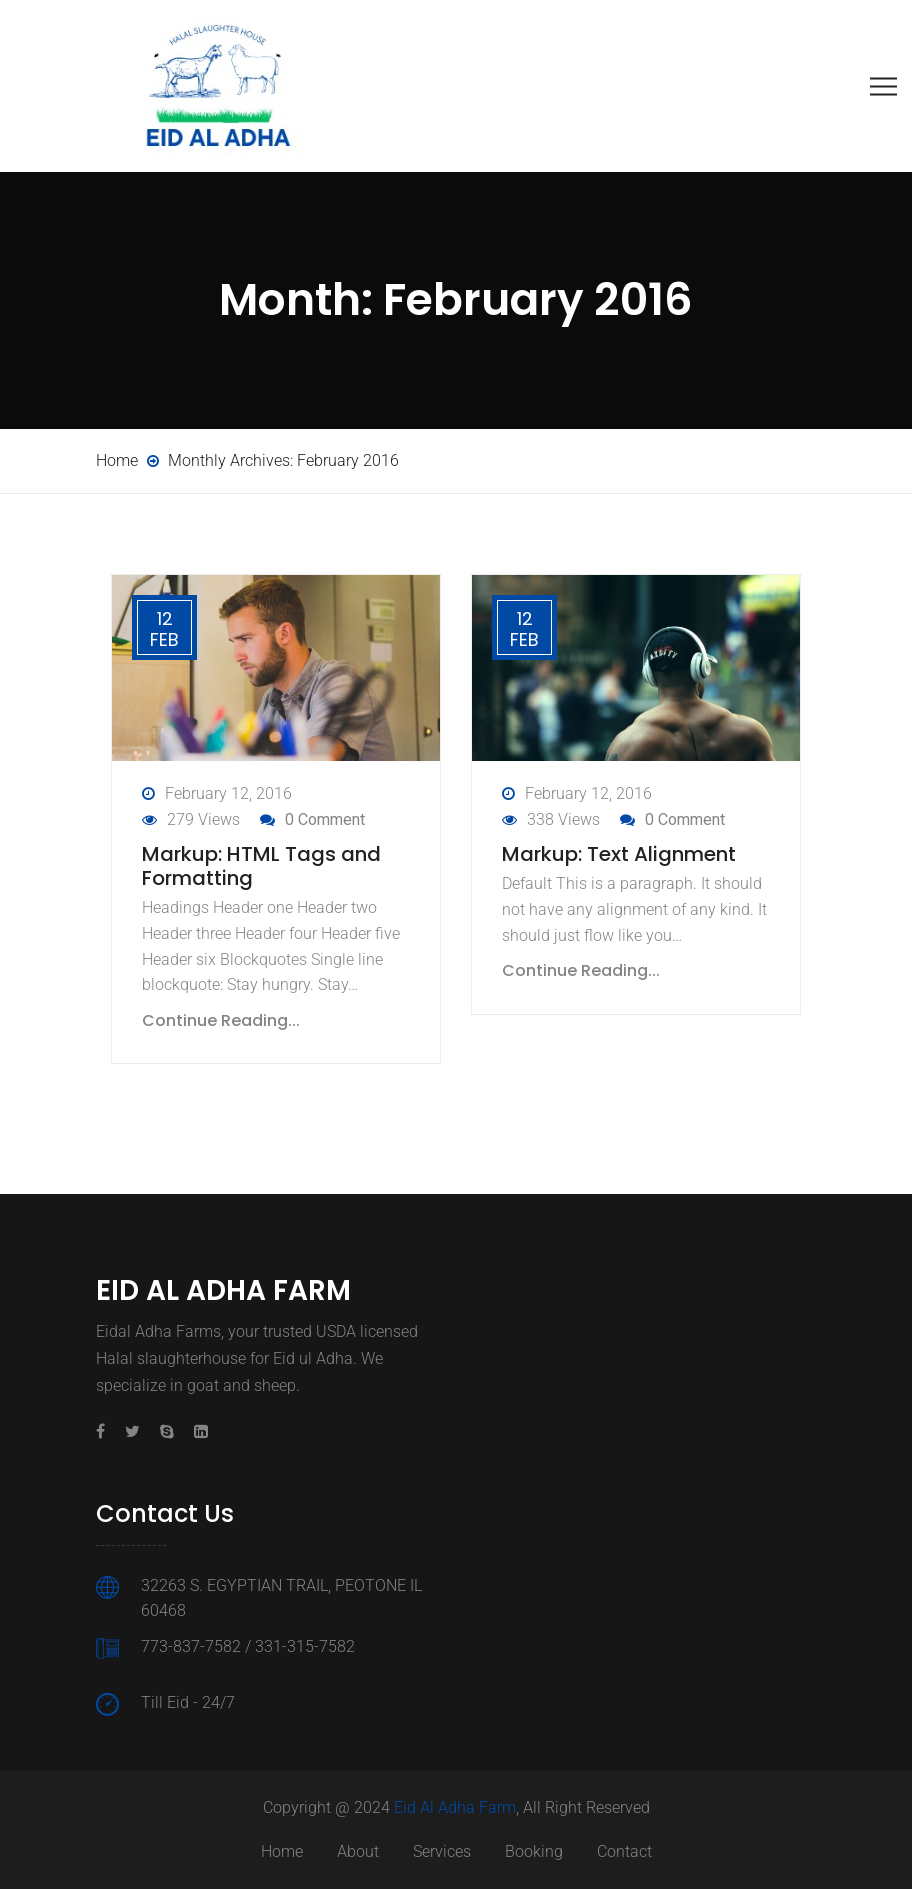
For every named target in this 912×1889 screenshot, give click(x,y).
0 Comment (325, 819)
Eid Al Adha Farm (455, 1807)
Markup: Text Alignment (619, 854)
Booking (534, 1851)
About (358, 1851)
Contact (624, 1851)
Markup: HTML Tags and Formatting (261, 866)
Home (282, 1851)
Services (442, 1851)
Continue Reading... (221, 1020)
